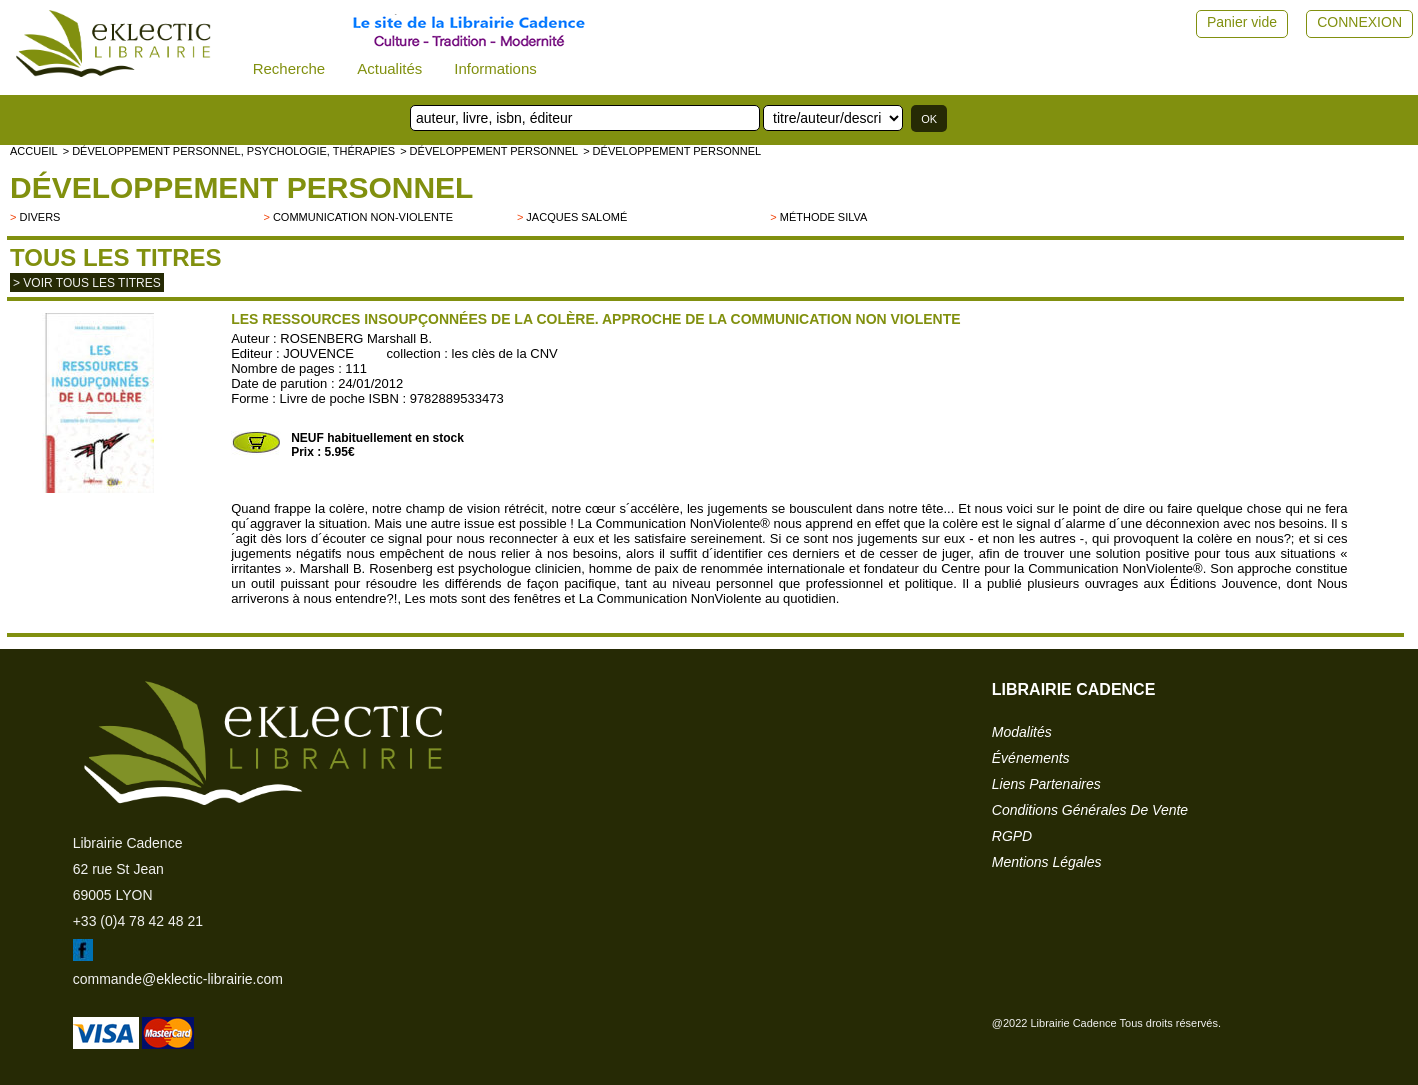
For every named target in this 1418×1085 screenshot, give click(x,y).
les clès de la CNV (505, 353)
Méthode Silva (824, 217)
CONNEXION (1359, 22)
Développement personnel (241, 187)
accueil (34, 151)
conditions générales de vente (1090, 810)
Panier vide (1242, 22)
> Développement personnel (489, 151)
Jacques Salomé (576, 217)
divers (39, 217)
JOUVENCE (318, 353)
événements (1031, 758)
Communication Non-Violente (363, 217)
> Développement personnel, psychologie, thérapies (229, 151)
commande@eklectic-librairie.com (178, 979)
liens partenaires (1046, 784)
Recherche (289, 68)
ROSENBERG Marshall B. (356, 338)
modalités (1022, 732)
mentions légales (1047, 862)
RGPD (1012, 836)
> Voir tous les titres (87, 283)
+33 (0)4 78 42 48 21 (138, 921)
